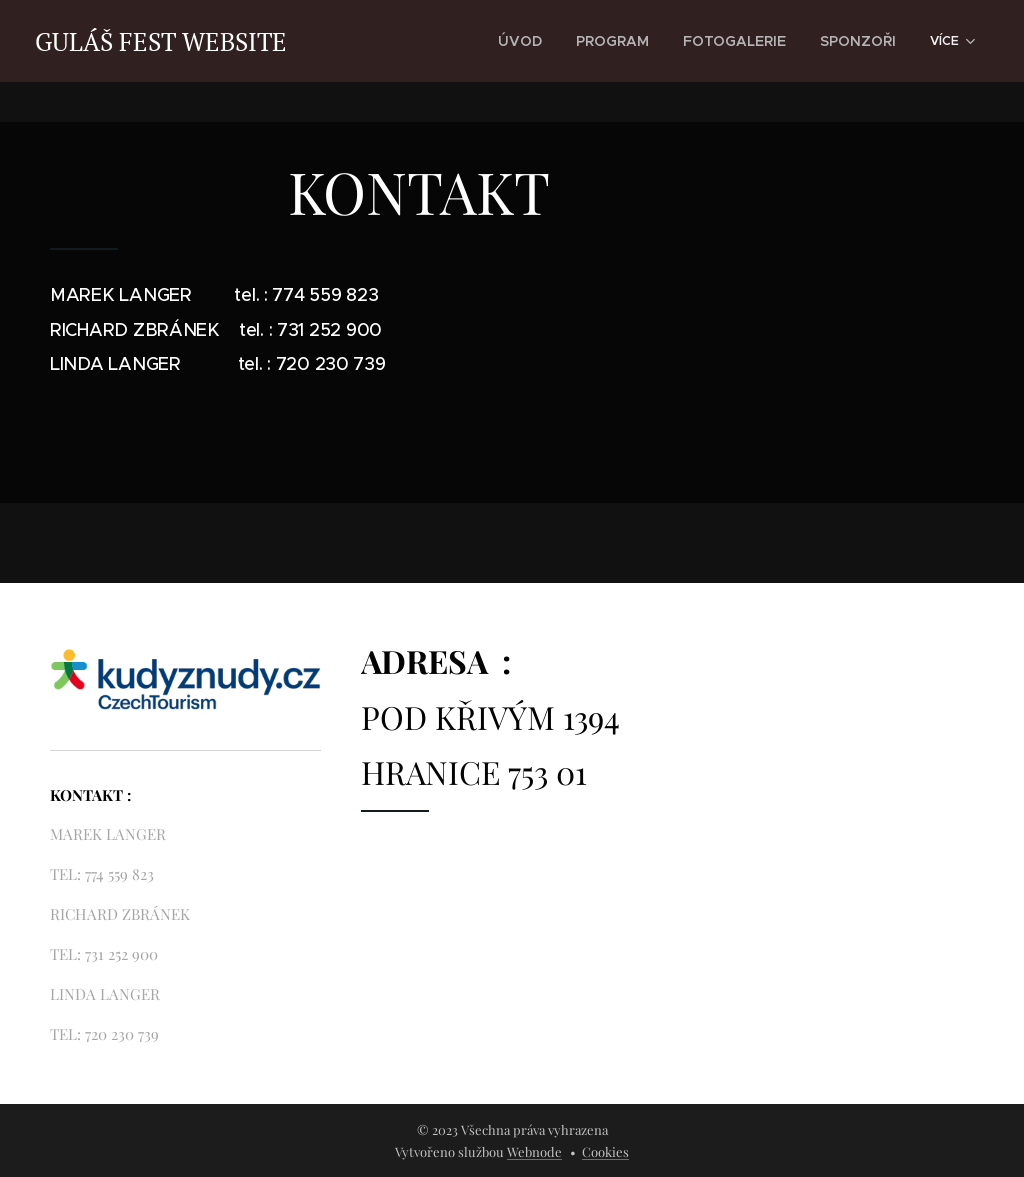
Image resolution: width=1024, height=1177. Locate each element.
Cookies (605, 1151)
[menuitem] (559, 41)
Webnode (534, 1151)
